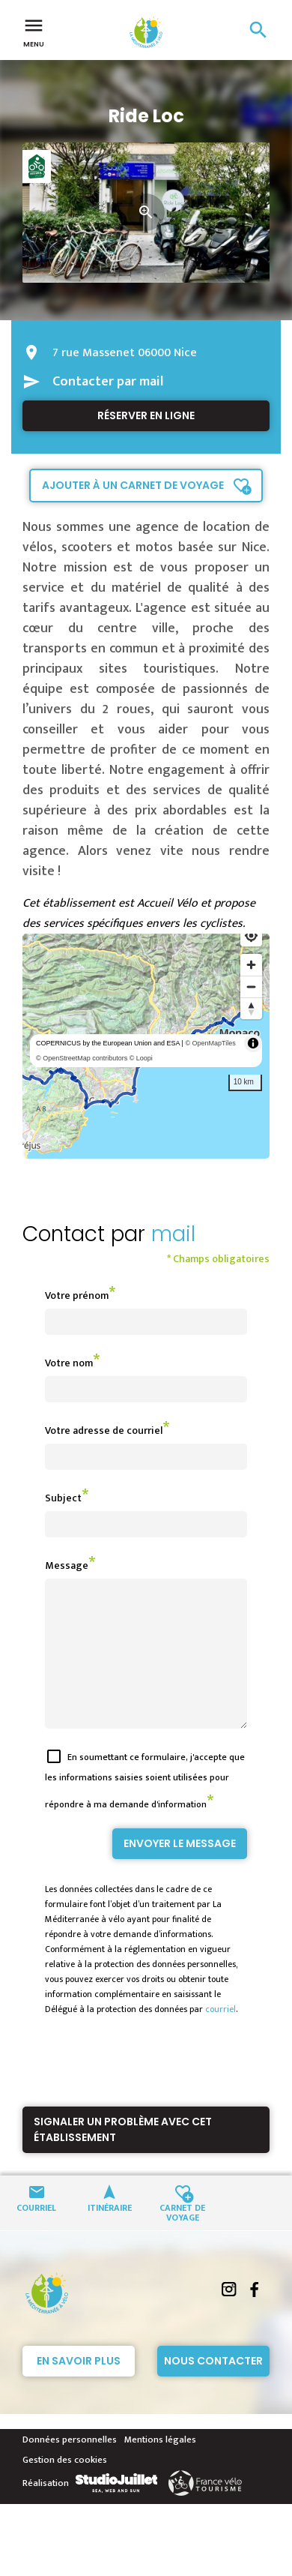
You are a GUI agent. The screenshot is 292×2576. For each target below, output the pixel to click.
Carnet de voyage (182, 2238)
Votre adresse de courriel (103, 1430)
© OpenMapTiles (210, 1043)
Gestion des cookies (64, 2487)
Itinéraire (110, 2233)
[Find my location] (251, 935)
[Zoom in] (251, 965)
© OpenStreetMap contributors (81, 1058)
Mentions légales (160, 2466)
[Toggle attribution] (253, 1043)
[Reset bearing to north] (251, 1008)
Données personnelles (69, 2466)
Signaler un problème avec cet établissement (123, 2156)
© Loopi (141, 1058)
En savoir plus (79, 2387)
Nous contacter (213, 2387)
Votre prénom (77, 1295)
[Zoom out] (251, 986)
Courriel (36, 2233)
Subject (63, 1498)
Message (66, 1565)
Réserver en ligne (146, 415)
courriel (220, 2036)
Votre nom (69, 1363)
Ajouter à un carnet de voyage (133, 485)
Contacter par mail (107, 381)
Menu (33, 31)
